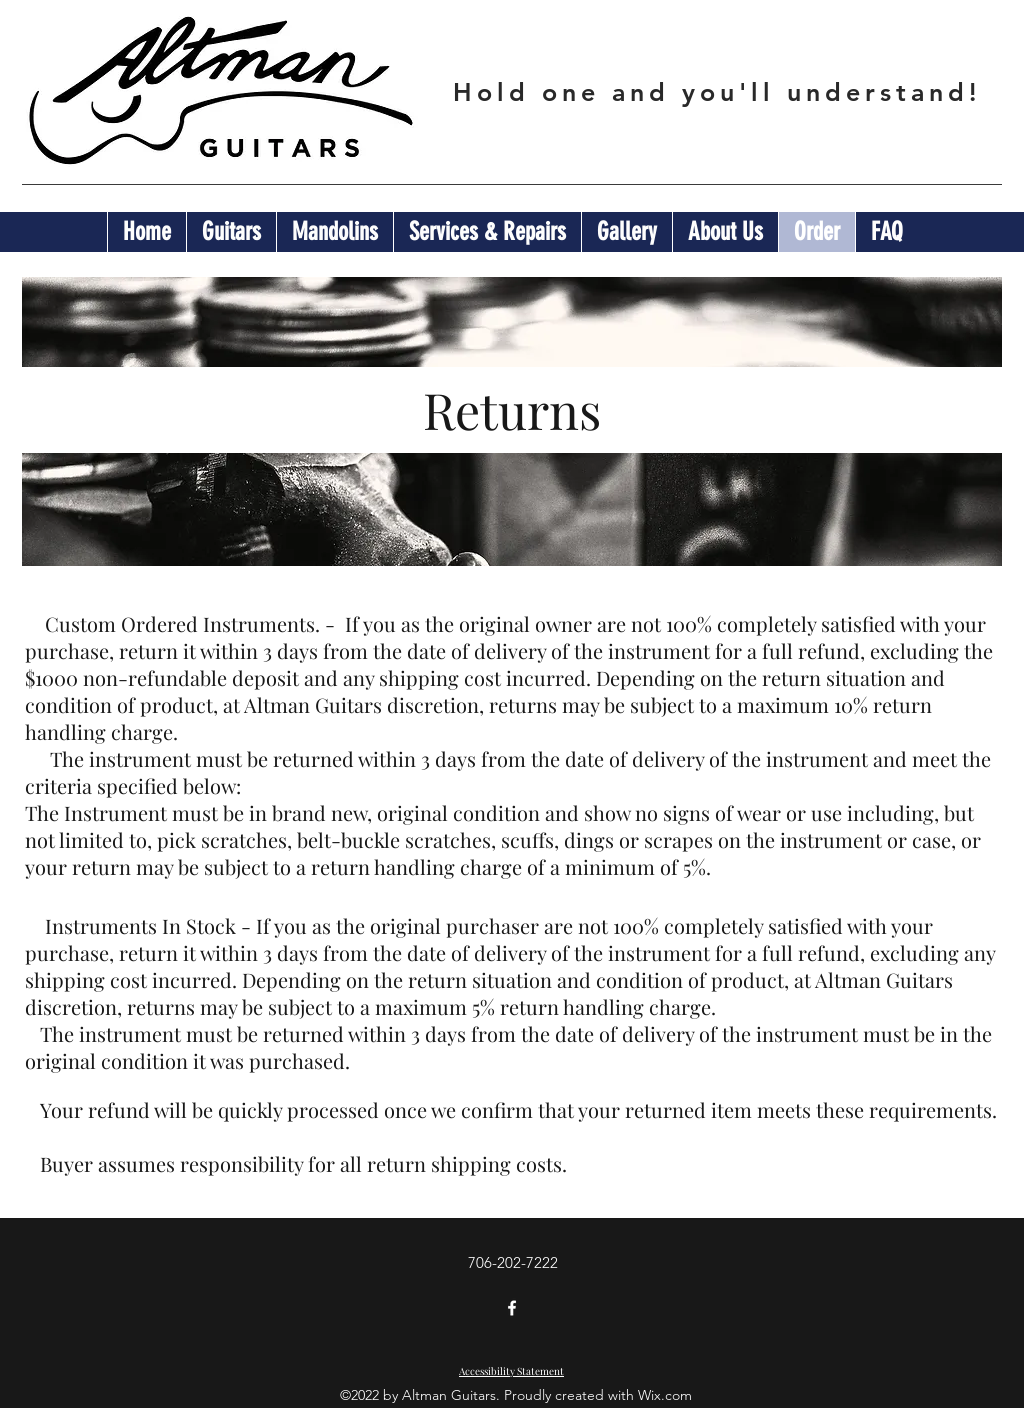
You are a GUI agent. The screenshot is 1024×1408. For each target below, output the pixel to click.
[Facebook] (512, 1308)
